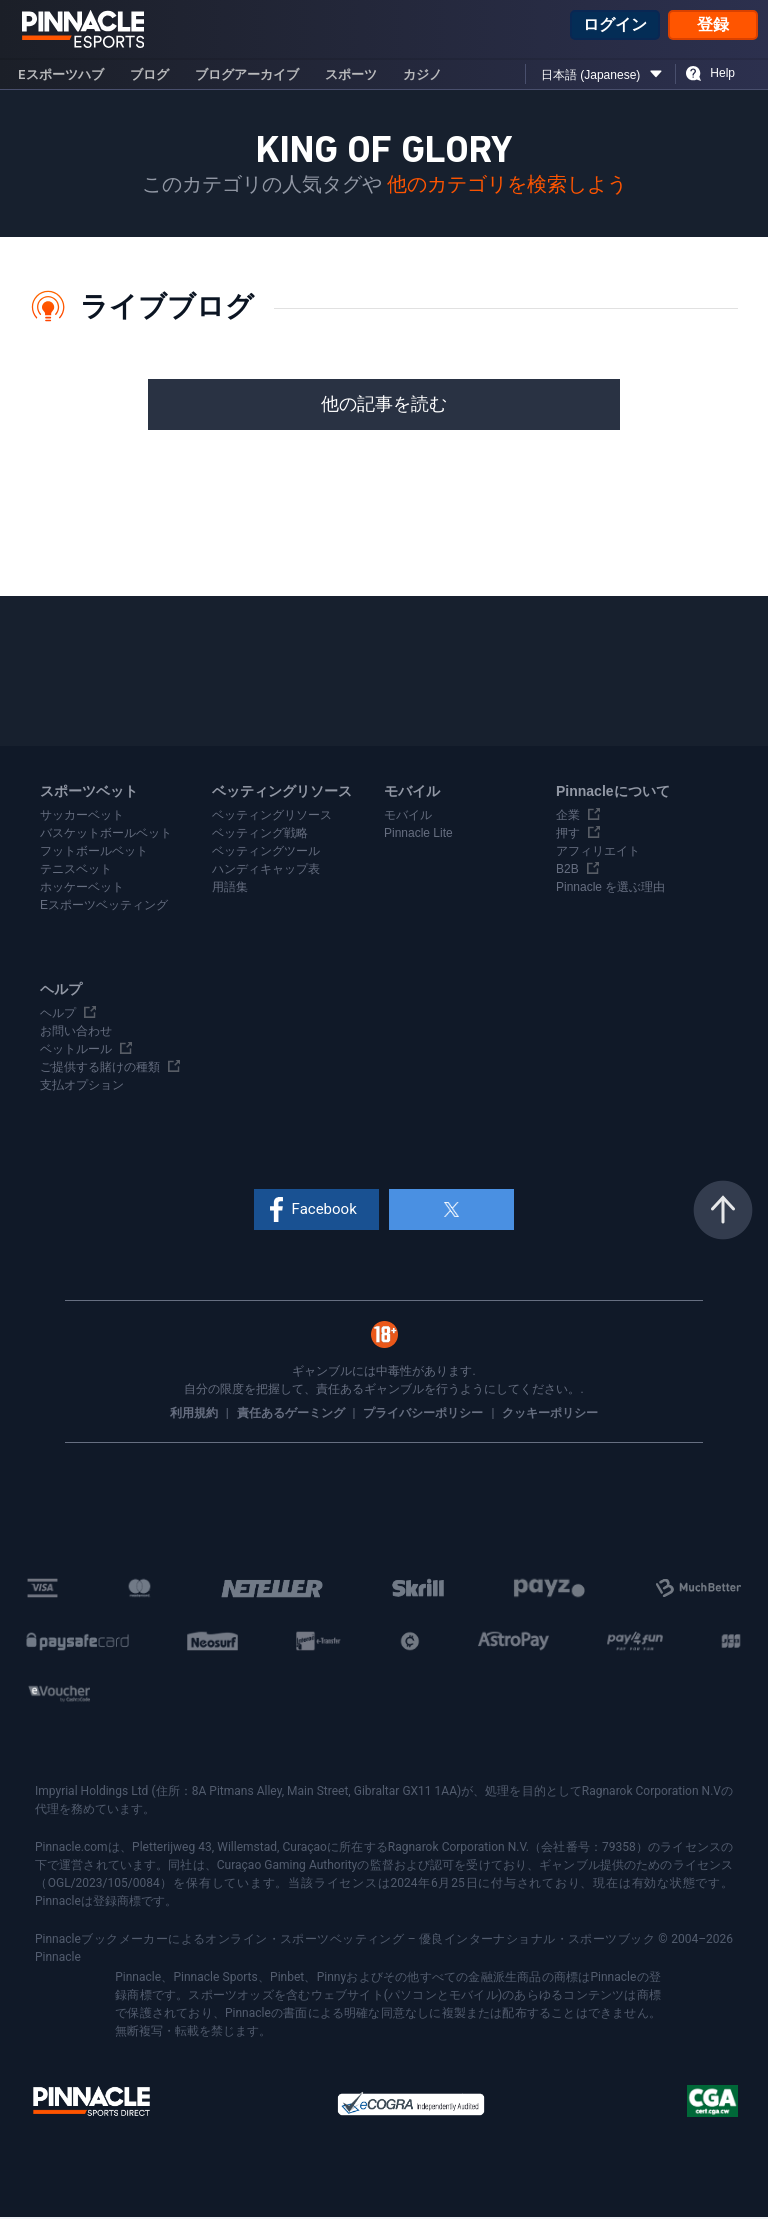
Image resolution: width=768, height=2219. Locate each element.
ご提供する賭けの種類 (100, 1069)
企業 (568, 817)
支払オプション (82, 1087)
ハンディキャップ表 (266, 871)
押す (568, 835)
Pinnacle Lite (418, 835)
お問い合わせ (76, 1033)
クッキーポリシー (550, 1415)
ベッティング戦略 (260, 835)
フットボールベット (94, 853)
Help (722, 75)
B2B (567, 871)
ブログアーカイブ (247, 76)
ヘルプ (58, 1015)
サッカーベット (82, 817)
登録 (713, 25)
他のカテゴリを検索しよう (507, 187)
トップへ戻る (723, 1212)
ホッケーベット (82, 889)
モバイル (408, 817)
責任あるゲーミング (292, 1415)
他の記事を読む (384, 406)
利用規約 (195, 1415)
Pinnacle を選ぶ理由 (610, 889)
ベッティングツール (266, 853)
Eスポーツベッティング (104, 907)
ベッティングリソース (272, 817)
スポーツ (351, 76)
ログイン (615, 25)
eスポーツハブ (61, 76)
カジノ (422, 76)
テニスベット (76, 871)
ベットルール (76, 1051)
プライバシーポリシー (424, 1415)
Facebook (326, 1211)
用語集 (230, 889)
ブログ (149, 76)
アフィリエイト (598, 853)
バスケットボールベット (106, 835)
